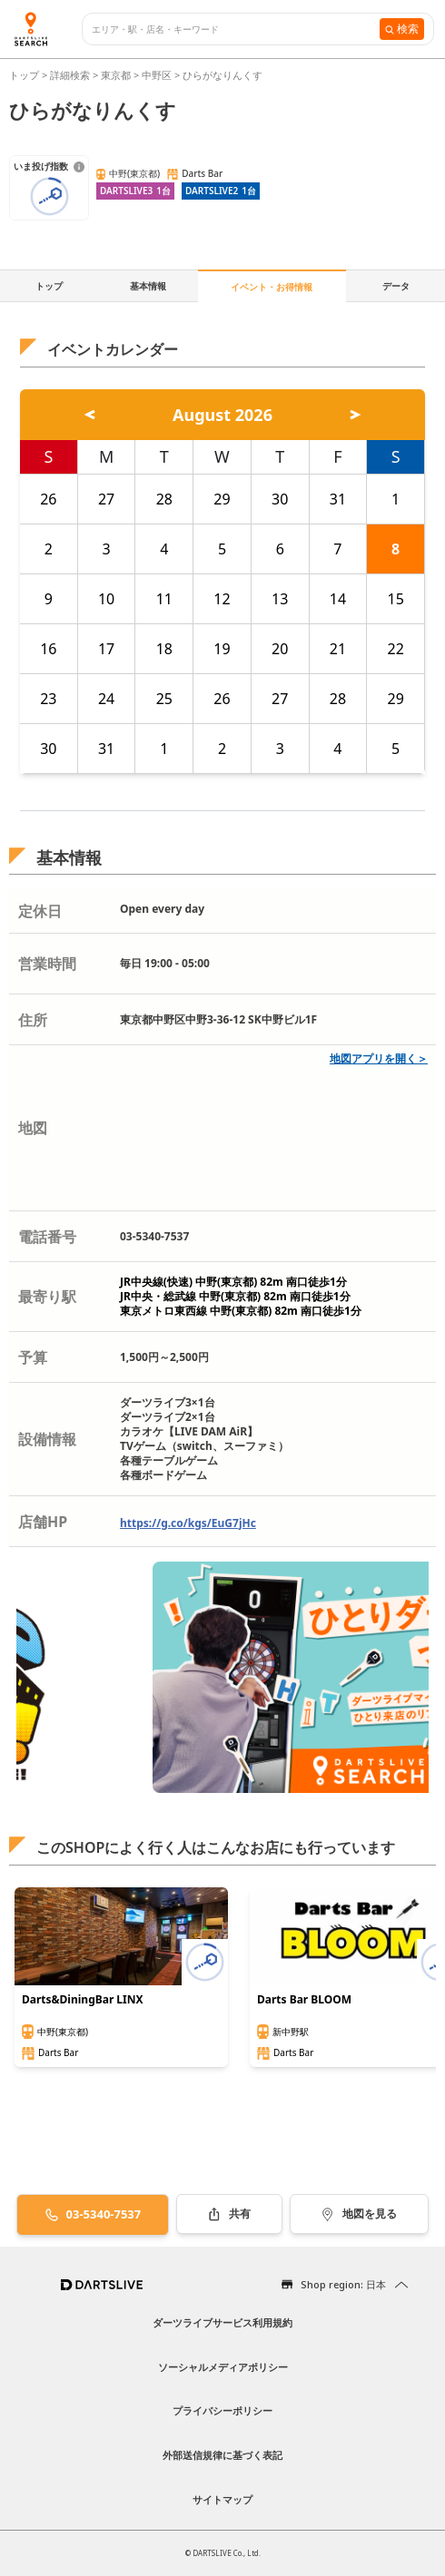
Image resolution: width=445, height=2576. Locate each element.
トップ (25, 75)
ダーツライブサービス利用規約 (222, 2322)
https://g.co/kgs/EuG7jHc (188, 1523)
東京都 (116, 75)
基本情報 (148, 285)
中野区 (157, 75)
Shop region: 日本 (343, 2284)
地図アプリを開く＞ (379, 1058)
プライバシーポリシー (222, 2410)
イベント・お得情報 (271, 286)
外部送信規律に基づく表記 (222, 2455)
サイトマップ (222, 2499)
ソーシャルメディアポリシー (223, 2367)
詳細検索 (71, 75)
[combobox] (236, 29)
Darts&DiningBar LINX (82, 2000)
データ (396, 285)
